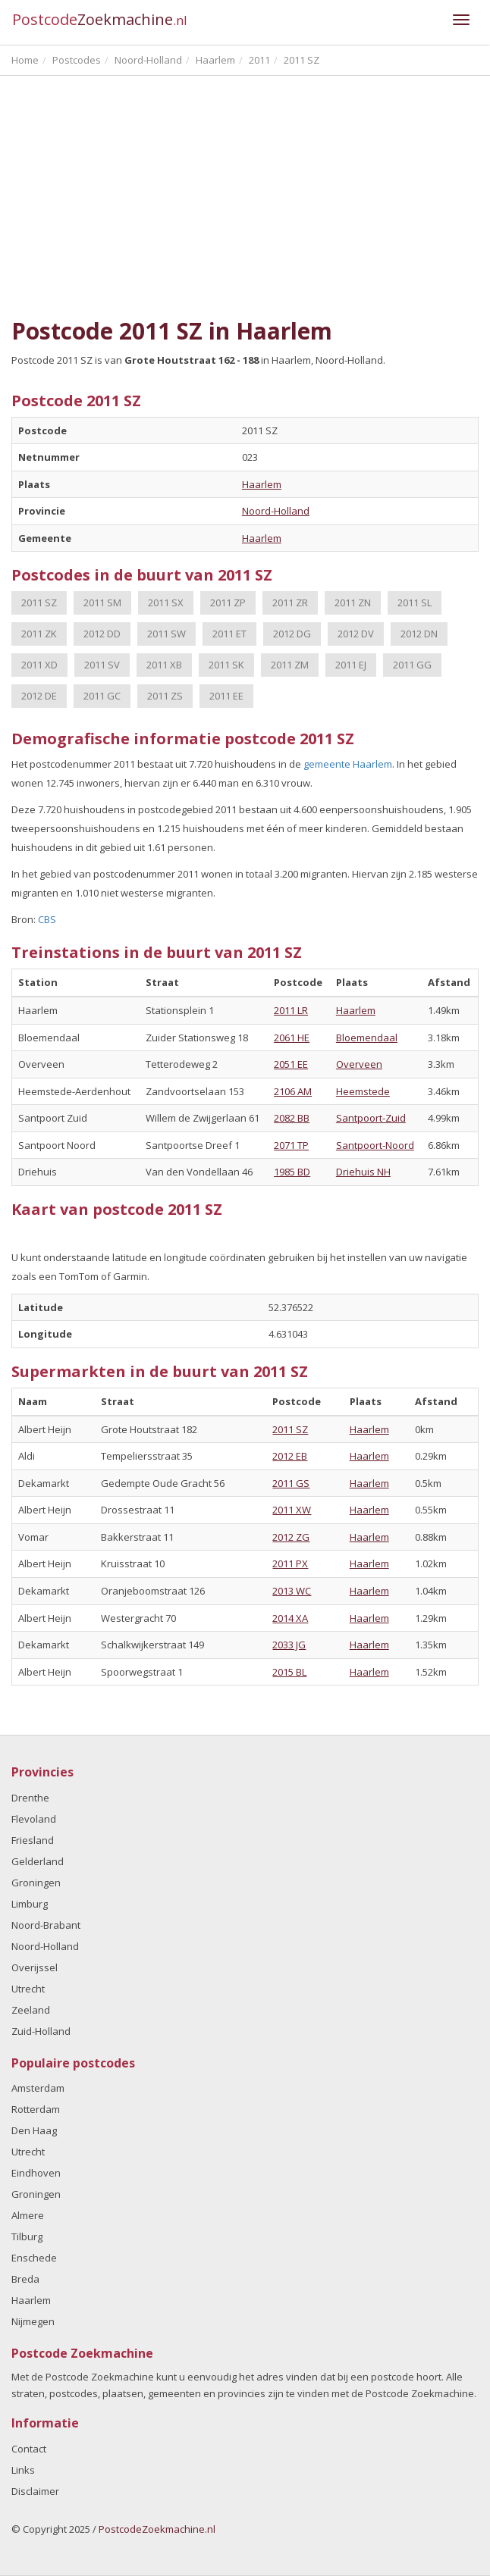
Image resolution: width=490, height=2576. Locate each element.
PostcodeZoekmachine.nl (157, 2529)
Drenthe (30, 1797)
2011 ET (229, 633)
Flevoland (33, 1819)
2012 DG (292, 633)
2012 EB (289, 1456)
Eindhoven (36, 2173)
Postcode (99, 19)
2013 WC (291, 1591)
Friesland (32, 1840)
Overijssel (34, 1967)
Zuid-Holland (41, 2031)
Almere (27, 2215)
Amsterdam (37, 2088)
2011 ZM (290, 664)
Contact (28, 2448)
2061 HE (291, 1037)
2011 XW (291, 1509)
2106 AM (293, 1091)
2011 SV (102, 664)
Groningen (36, 1882)
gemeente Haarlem (347, 764)
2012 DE (39, 696)
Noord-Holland (275, 511)
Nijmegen (33, 2321)
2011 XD (39, 664)
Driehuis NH (363, 1171)
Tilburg (26, 2236)
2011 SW (166, 633)
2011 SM (102, 602)
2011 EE (226, 696)
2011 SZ (39, 602)
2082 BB (291, 1118)
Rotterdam (35, 2109)
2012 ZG (290, 1537)
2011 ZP (228, 602)
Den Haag (34, 2130)
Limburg (29, 1904)
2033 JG (289, 1644)
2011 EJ (350, 664)
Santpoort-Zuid (371, 1118)
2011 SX (166, 602)
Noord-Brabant (45, 1925)
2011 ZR (290, 602)
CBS (47, 919)
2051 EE (291, 1064)
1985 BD (292, 1171)
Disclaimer (35, 2491)
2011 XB (164, 664)
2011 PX (290, 1563)
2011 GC (102, 696)
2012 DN (419, 633)
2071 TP (291, 1145)
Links (23, 2470)
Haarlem (261, 484)
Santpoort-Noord (375, 1145)
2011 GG (412, 664)
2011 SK (226, 664)
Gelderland (37, 1861)
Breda (25, 2279)
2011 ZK (39, 633)
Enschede (34, 2258)
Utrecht (28, 1988)
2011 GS (290, 1483)
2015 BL (289, 1672)
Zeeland (30, 2010)
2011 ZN (353, 602)
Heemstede (363, 1091)
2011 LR (291, 1010)
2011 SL (414, 602)
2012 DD (102, 633)
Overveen (359, 1064)
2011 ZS (165, 696)
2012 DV (356, 633)
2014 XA (290, 1618)
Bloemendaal (366, 1037)
